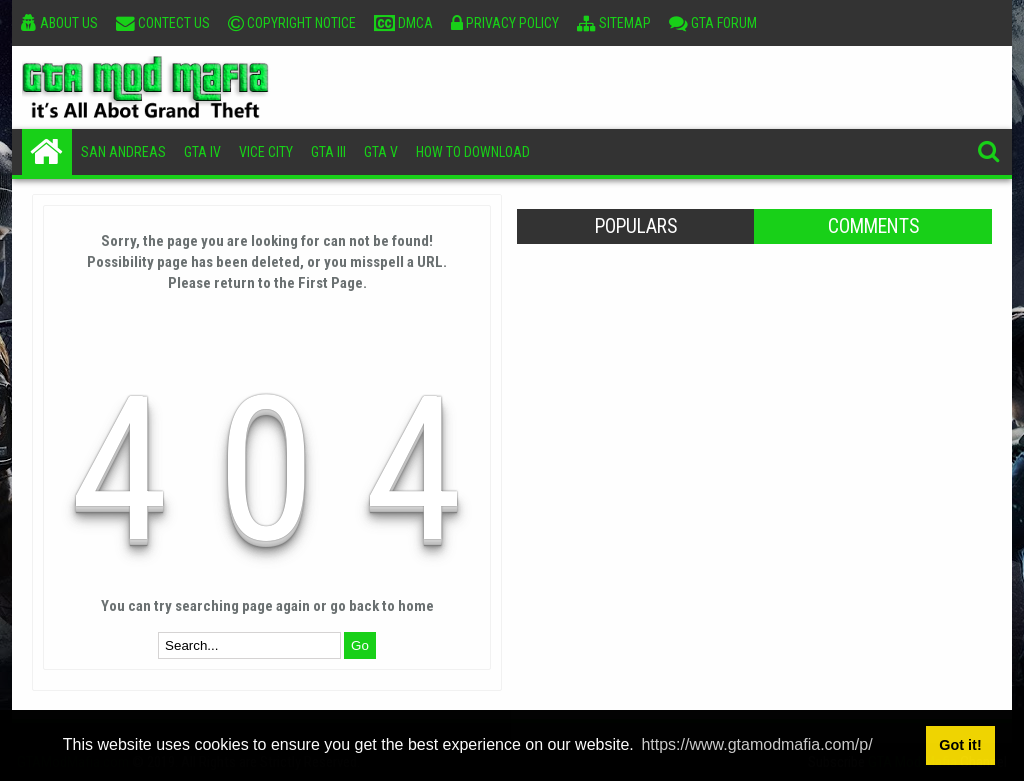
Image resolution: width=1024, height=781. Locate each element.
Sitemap (614, 23)
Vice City (266, 152)
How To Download (473, 152)
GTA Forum (713, 23)
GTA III (328, 152)
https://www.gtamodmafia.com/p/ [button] (756, 744)
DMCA (403, 23)
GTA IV (202, 152)
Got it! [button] (960, 745)
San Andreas (123, 152)
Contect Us (163, 23)
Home (47, 152)
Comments (873, 226)
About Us (59, 23)
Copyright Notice (292, 23)
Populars (636, 226)
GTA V (381, 152)
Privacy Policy (505, 23)
